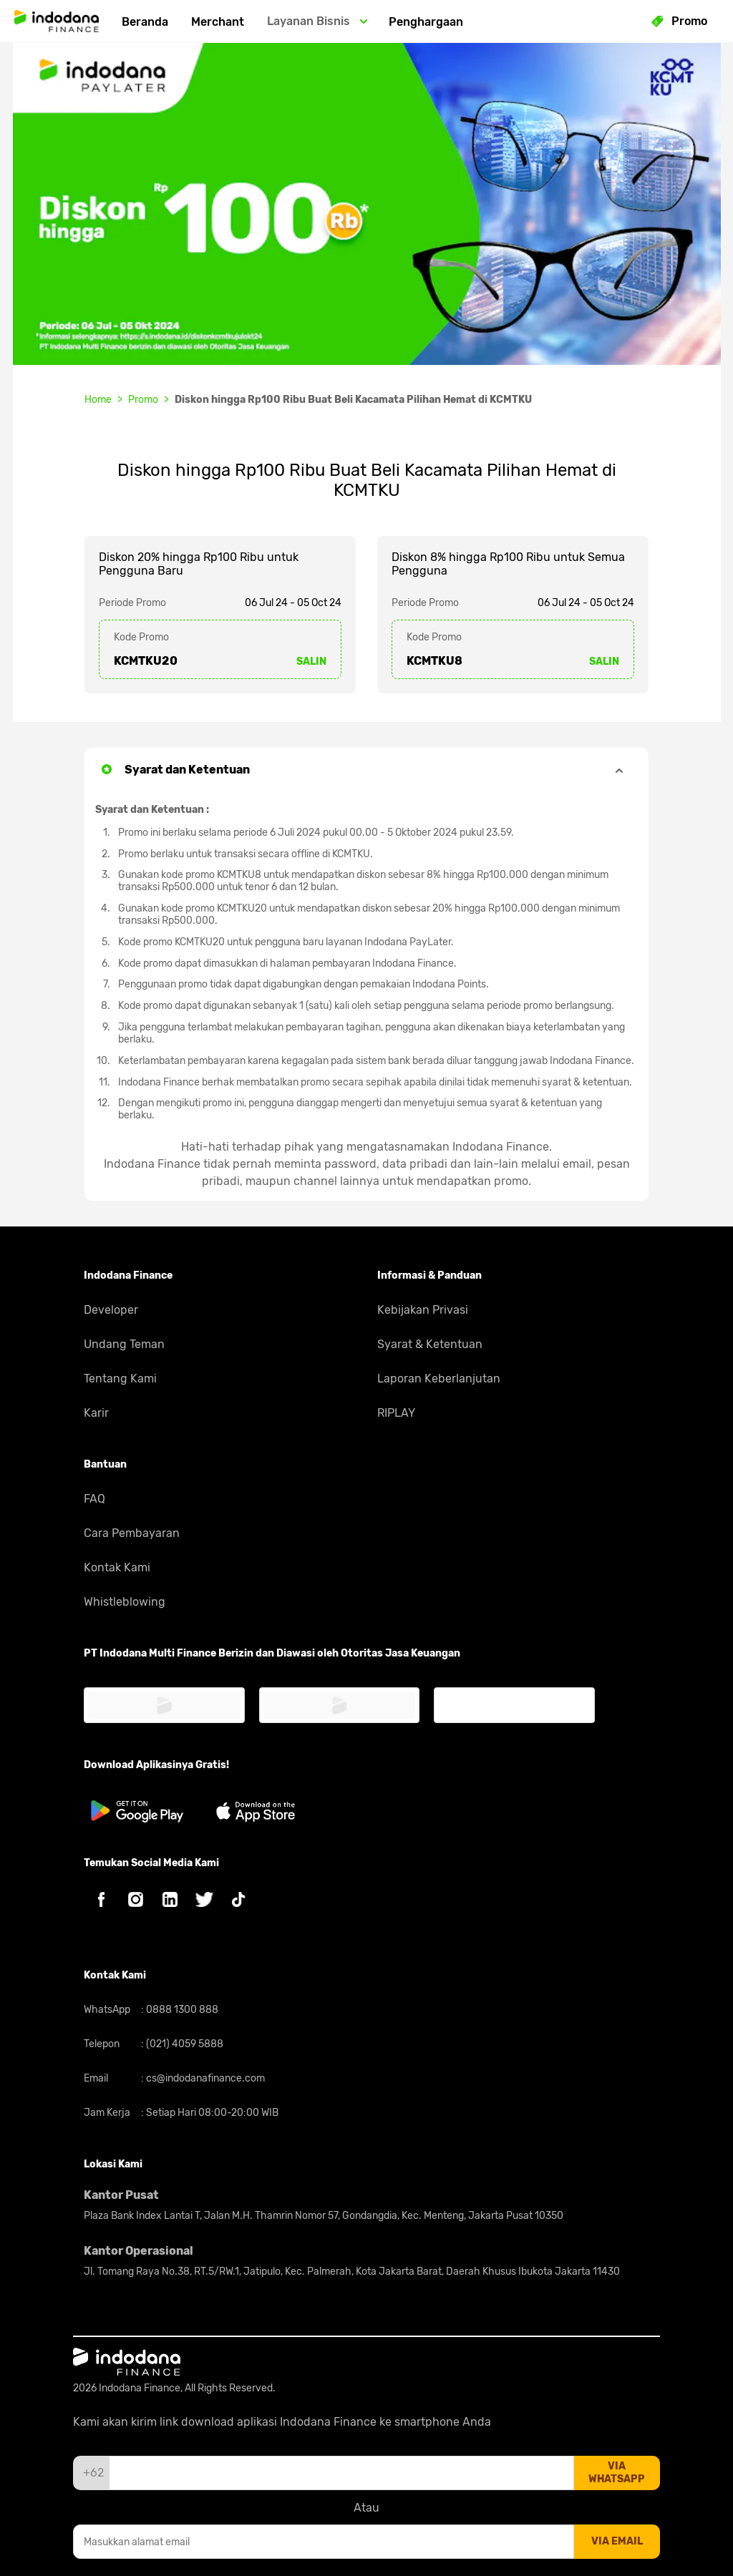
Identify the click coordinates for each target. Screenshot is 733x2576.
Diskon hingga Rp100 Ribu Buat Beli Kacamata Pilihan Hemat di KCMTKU (353, 400)
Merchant (217, 22)
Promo (143, 400)
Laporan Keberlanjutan (438, 1378)
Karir (96, 1413)
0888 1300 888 (181, 2010)
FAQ (94, 1499)
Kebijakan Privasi (422, 1310)
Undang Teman (124, 1344)
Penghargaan (426, 22)
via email (617, 2541)
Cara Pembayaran (132, 1533)
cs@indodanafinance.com (204, 2078)
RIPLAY (396, 1413)
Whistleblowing (124, 1602)
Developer (111, 1310)
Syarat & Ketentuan (429, 1344)
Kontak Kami (117, 1567)
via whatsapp (616, 2472)
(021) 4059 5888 (183, 2044)
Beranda (145, 22)
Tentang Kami (120, 1378)
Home (98, 400)
